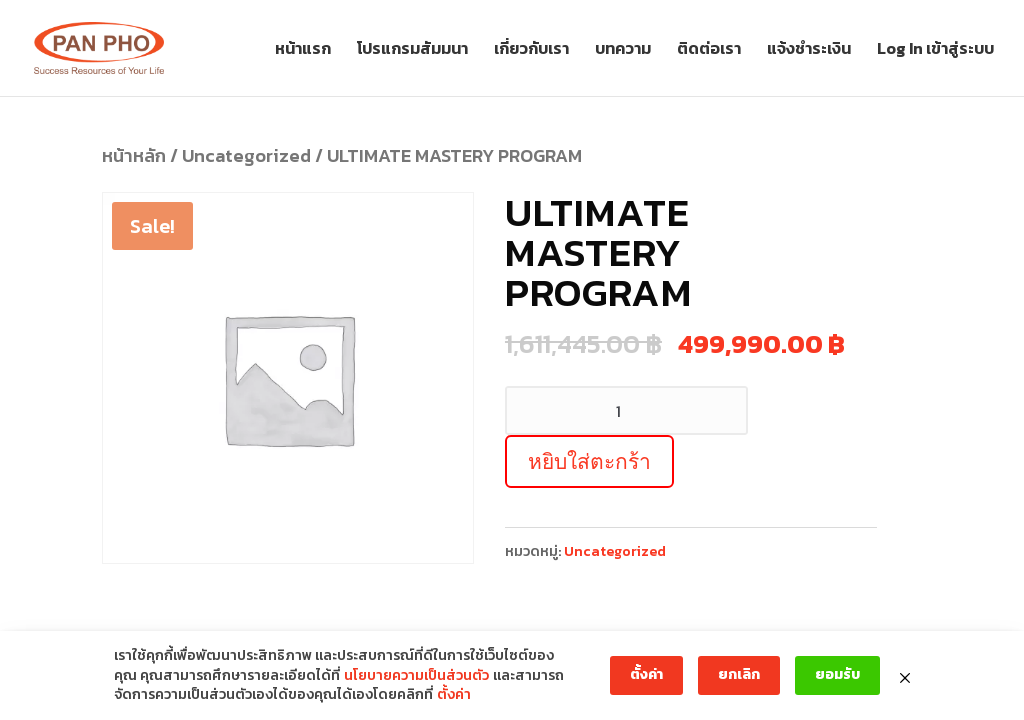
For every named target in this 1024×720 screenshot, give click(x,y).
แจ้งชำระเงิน (809, 50)
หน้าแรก (303, 50)
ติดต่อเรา (709, 50)
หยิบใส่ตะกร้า (589, 461)
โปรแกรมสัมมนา (412, 50)
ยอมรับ (837, 674)
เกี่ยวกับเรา (531, 50)
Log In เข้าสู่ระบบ (935, 50)
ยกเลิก (739, 674)
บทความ (623, 50)
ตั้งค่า (454, 695)
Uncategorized (246, 155)
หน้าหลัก (134, 155)
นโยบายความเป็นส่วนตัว (416, 676)
